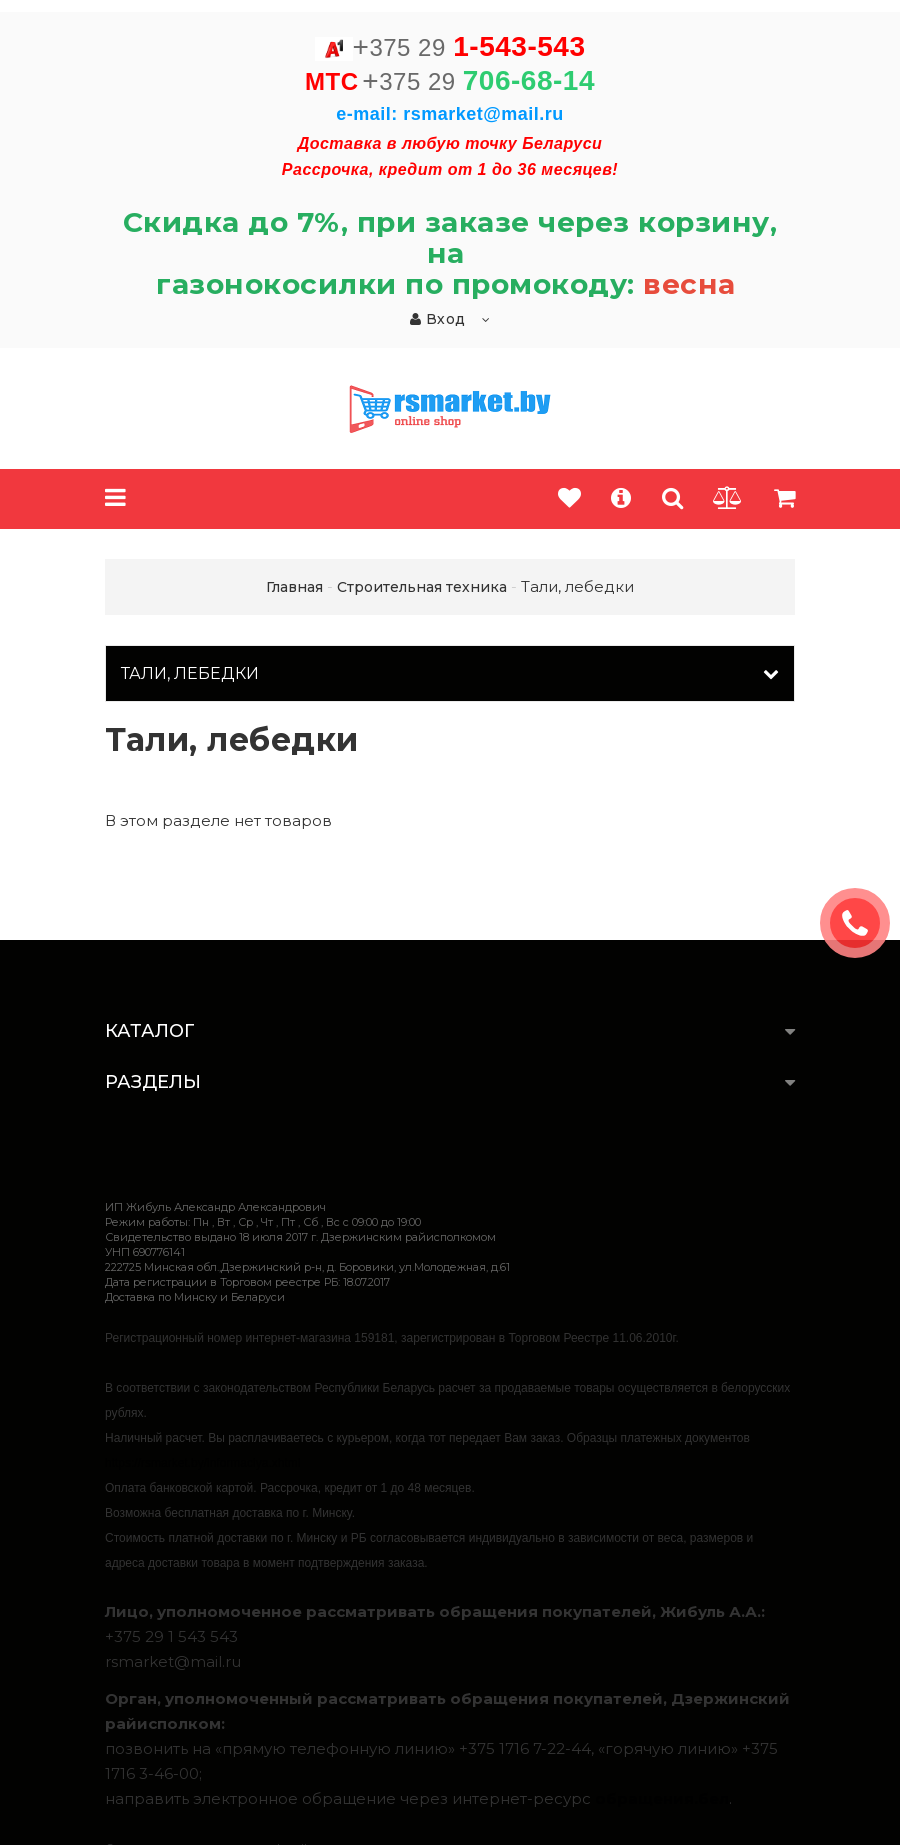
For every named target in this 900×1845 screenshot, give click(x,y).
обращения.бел (662, 1798)
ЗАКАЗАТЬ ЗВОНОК (863, 923)
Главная (294, 587)
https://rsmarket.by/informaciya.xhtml (202, 1463)
